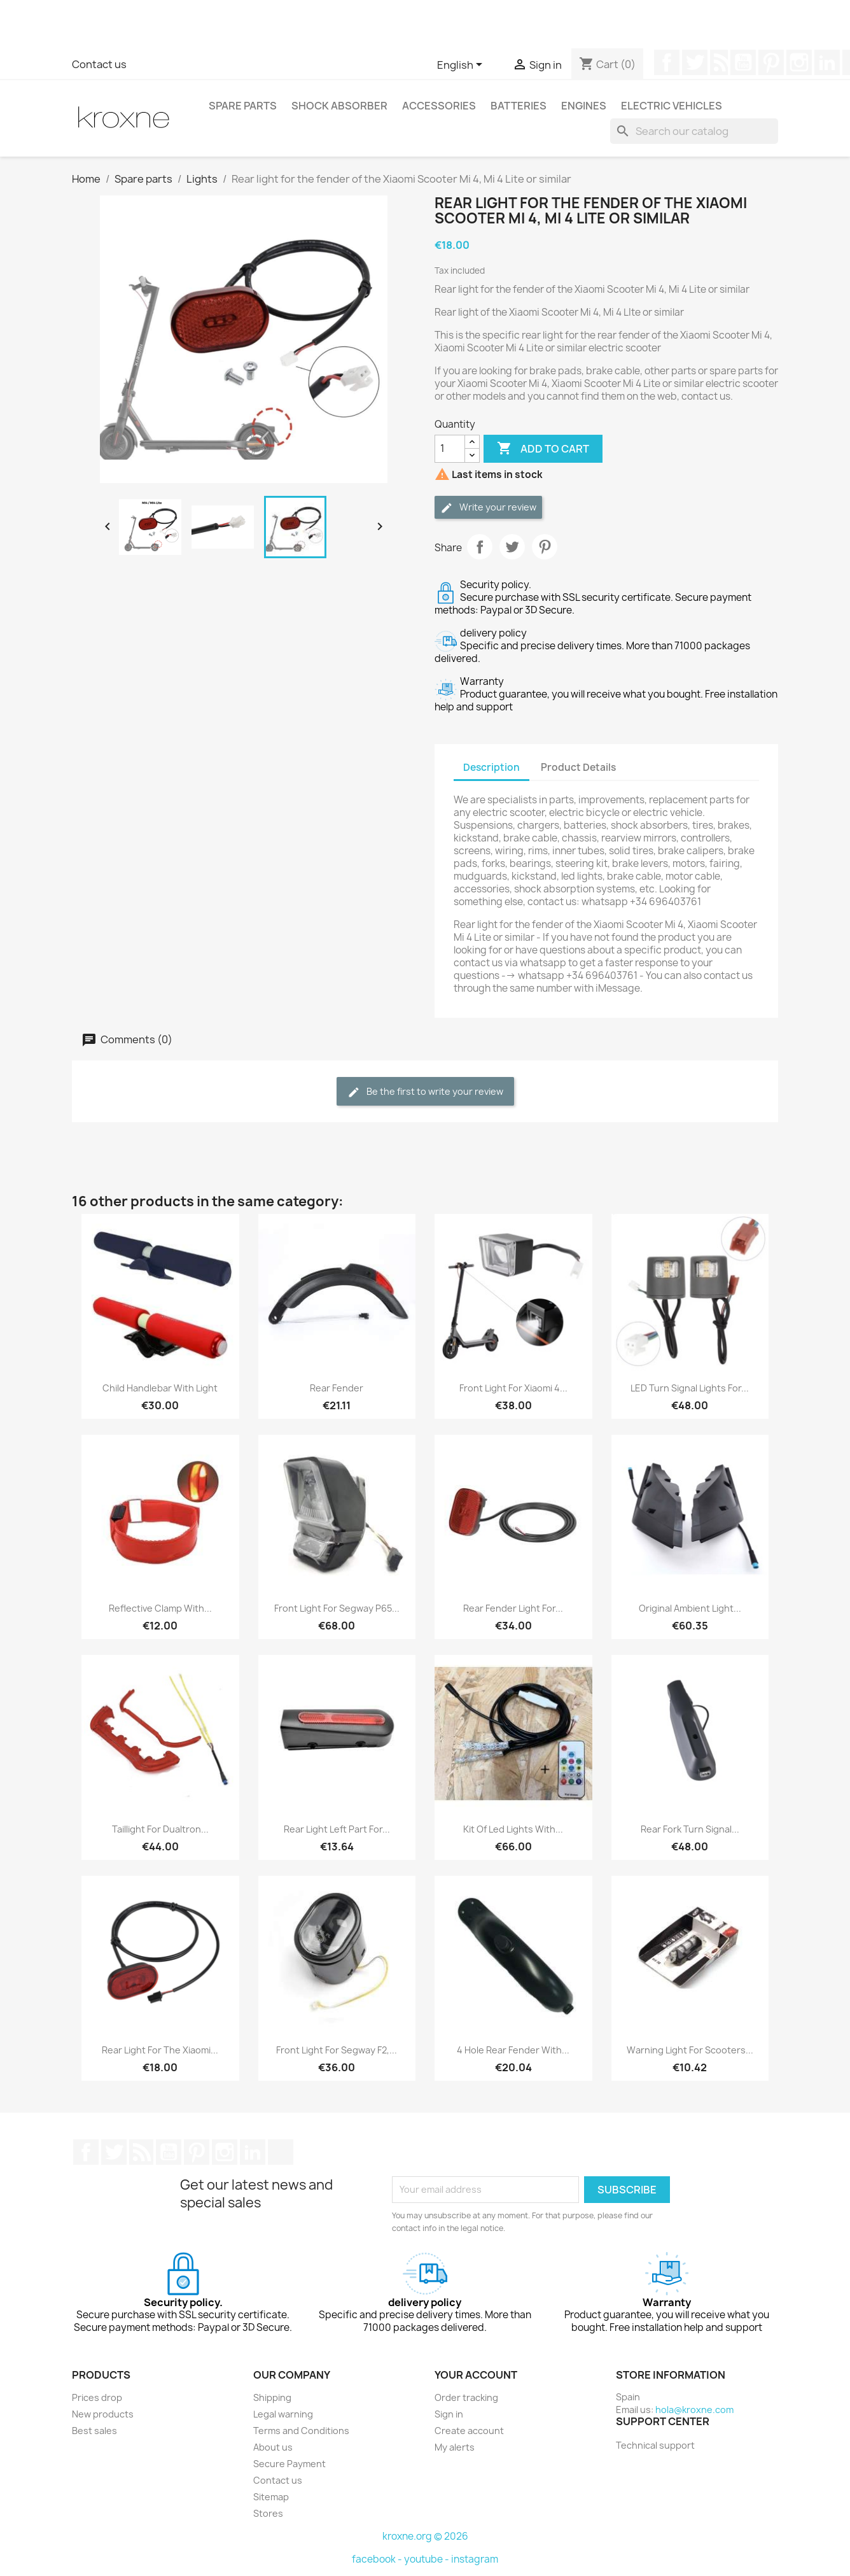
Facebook (666, 62)
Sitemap (271, 2497)
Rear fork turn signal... (690, 1829)
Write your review (488, 507)
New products (103, 2414)
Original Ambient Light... (690, 1608)
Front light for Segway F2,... (336, 2050)
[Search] (694, 131)
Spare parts (243, 106)
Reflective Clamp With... (160, 1608)
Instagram (799, 62)
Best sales (94, 2431)
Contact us (99, 64)
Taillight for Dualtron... (160, 1829)
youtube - (427, 2559)
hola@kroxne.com (694, 2410)
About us (273, 2447)
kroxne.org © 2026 (425, 2536)
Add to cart (543, 448)
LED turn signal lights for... (690, 1388)
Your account (476, 2375)
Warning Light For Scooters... (690, 2050)
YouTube (743, 62)
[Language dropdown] (462, 65)
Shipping (272, 2397)
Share (479, 547)
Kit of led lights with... (513, 1829)
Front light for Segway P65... (337, 1608)
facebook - (378, 2559)
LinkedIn (827, 62)
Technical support (655, 2445)
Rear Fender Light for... (513, 1608)
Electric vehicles (671, 106)
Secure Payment (289, 2464)
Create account (469, 2431)
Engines (583, 106)
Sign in (449, 2414)
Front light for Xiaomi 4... (513, 1388)
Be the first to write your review (425, 1092)
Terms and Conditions (301, 2431)
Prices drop (97, 2397)
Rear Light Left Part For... (337, 1829)
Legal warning (283, 2414)
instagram (474, 2559)
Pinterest (771, 62)
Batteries (519, 106)
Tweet (512, 547)
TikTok (280, 2152)
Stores (268, 2513)
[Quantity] (450, 449)
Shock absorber (339, 106)
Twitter (694, 62)
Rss (719, 62)
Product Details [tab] (578, 767)
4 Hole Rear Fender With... (513, 2050)
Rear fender (336, 1388)
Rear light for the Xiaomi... (160, 2050)
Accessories (439, 106)
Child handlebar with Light (160, 1388)
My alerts (455, 2447)
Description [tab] (491, 767)
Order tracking (466, 2397)
